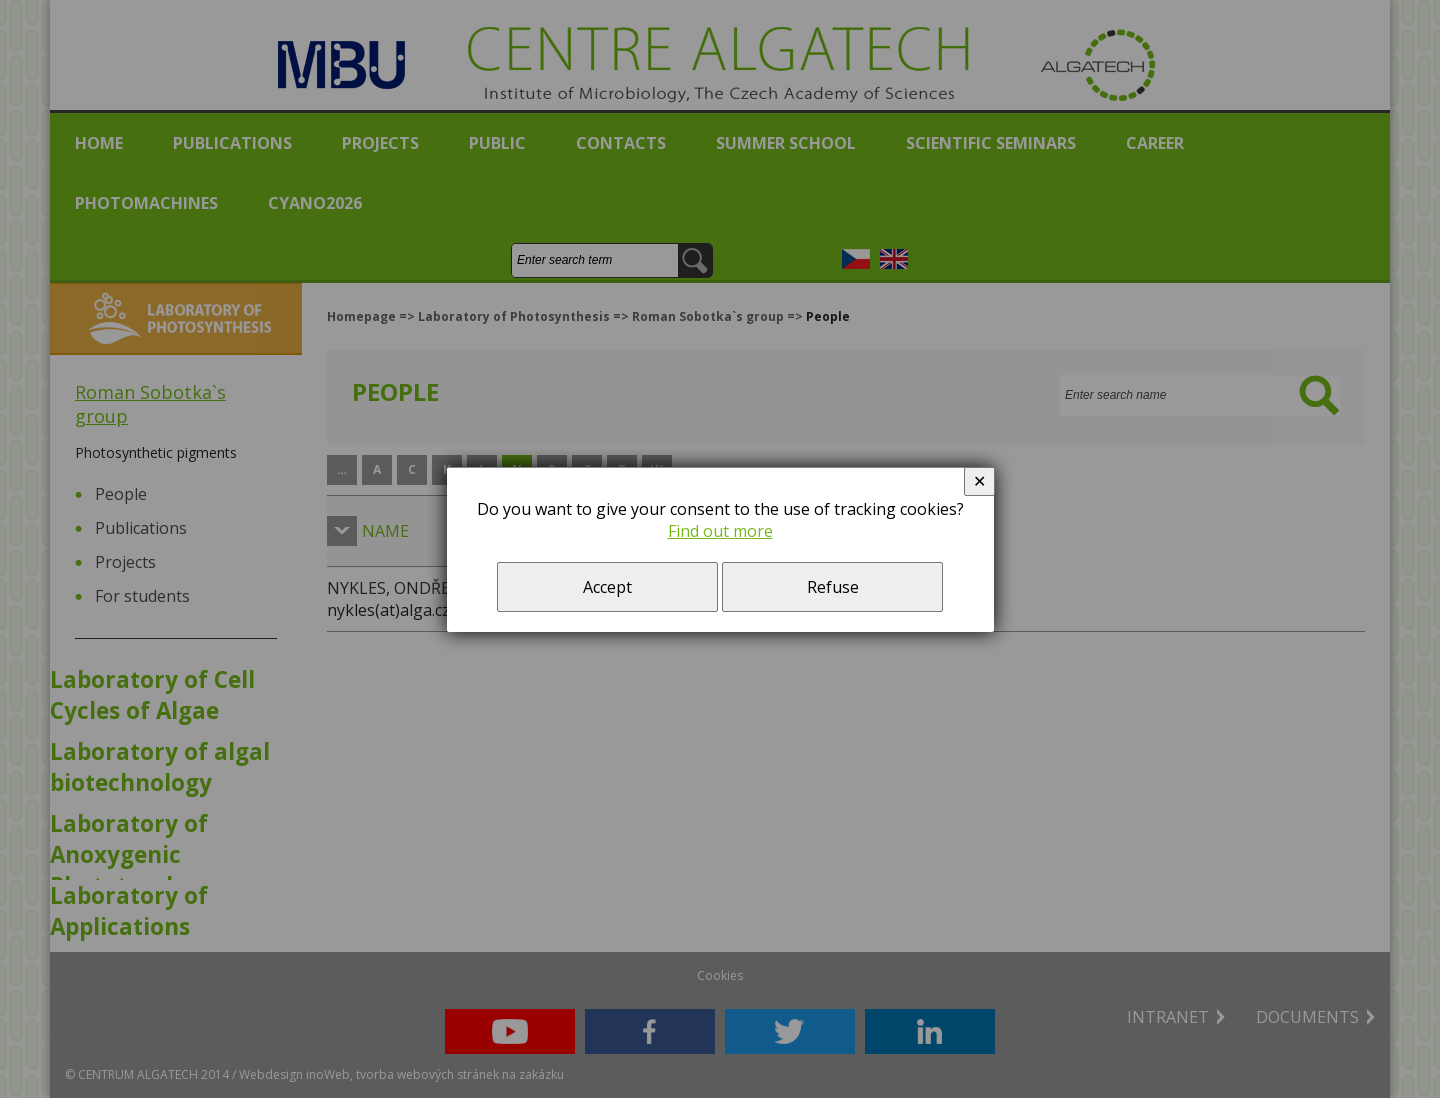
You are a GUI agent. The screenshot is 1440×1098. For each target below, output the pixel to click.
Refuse (833, 587)
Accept (607, 587)
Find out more (720, 531)
